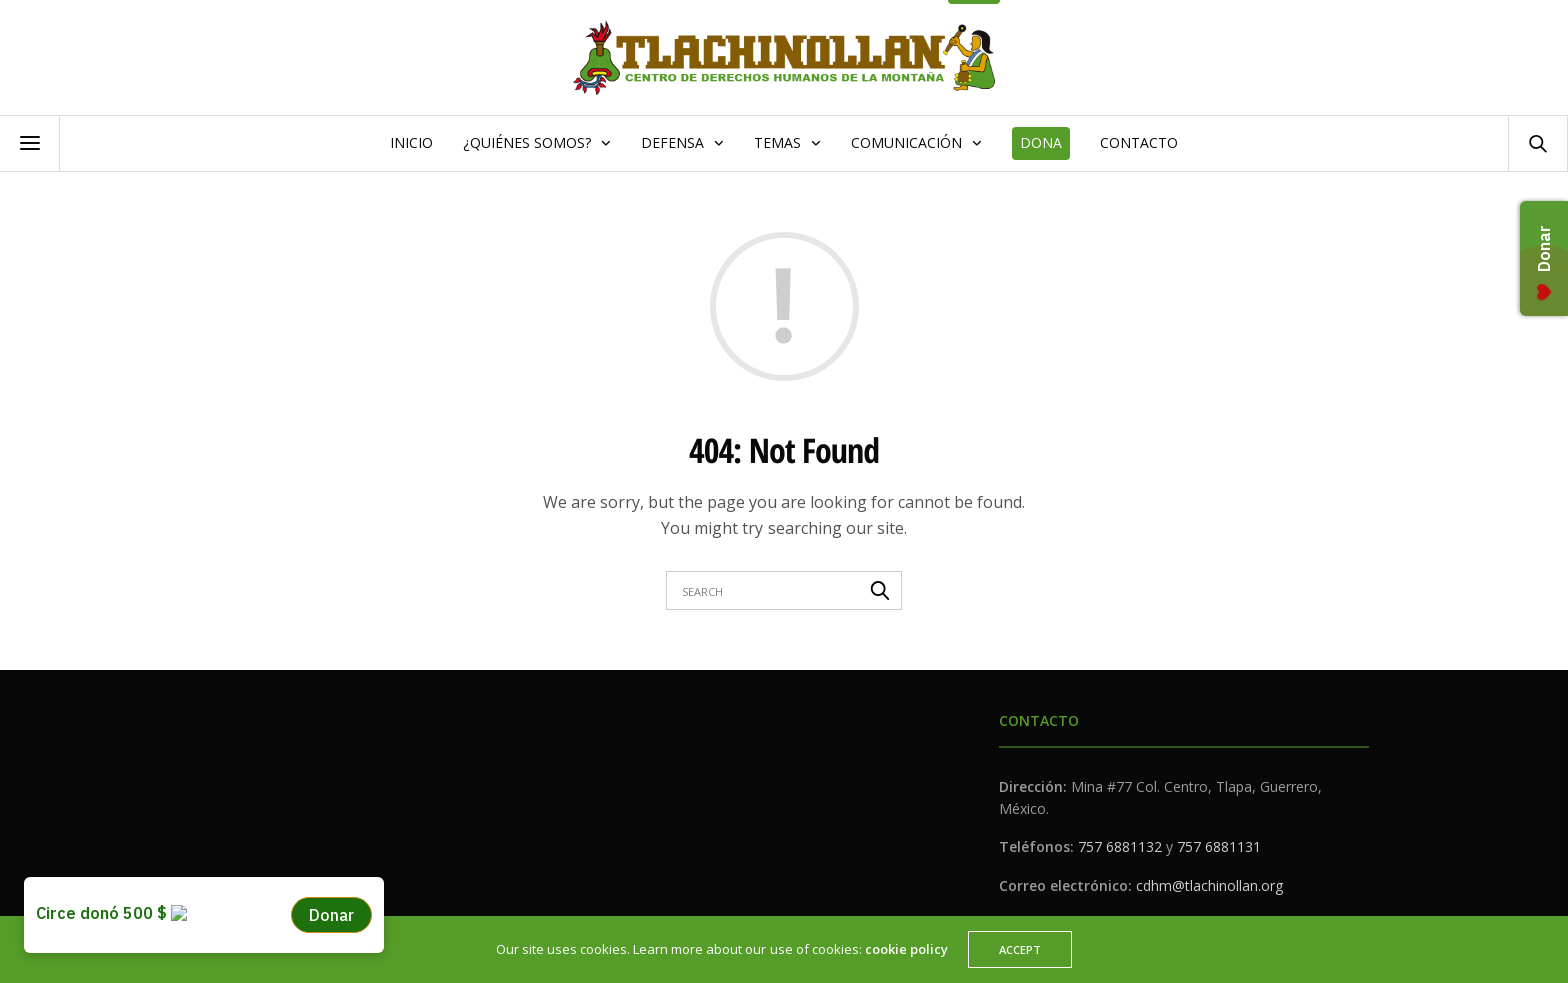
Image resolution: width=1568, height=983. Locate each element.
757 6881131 (1219, 846)
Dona (1041, 142)
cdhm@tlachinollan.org (1209, 885)
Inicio (411, 142)
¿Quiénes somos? (527, 142)
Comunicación (906, 142)
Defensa (672, 142)
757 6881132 (1120, 846)
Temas (777, 142)
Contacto (1139, 142)
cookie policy (906, 949)
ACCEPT (1020, 949)
